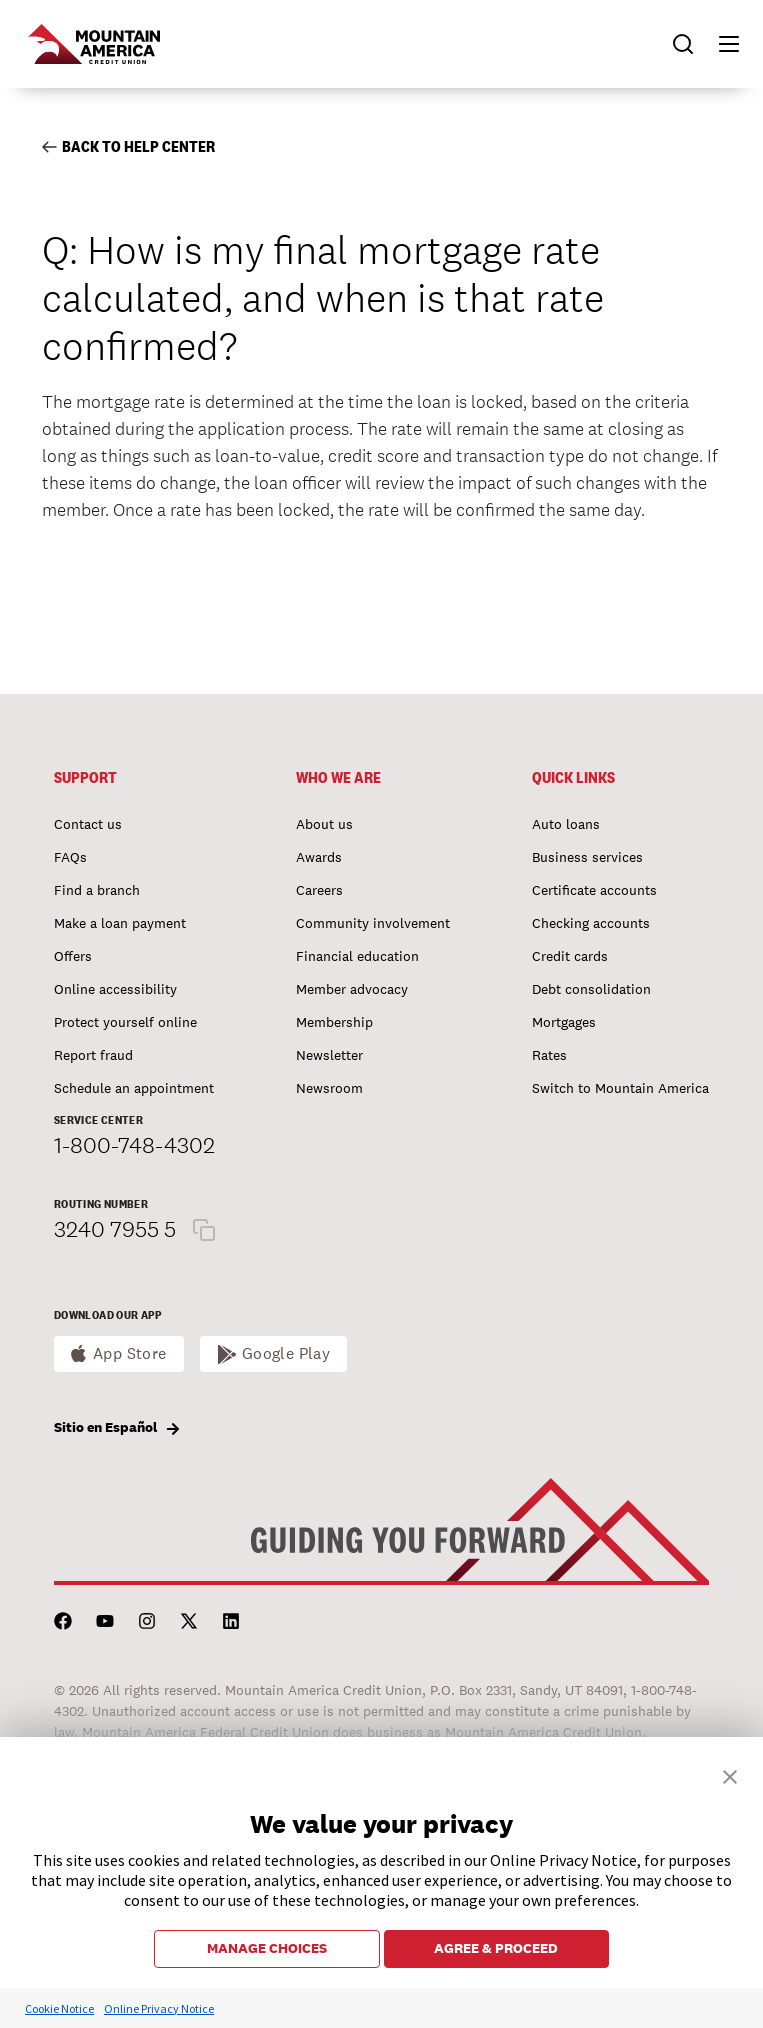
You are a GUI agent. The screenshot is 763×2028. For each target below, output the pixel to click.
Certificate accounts (594, 890)
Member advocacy (352, 989)
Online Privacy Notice (159, 2008)
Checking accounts (591, 923)
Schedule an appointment (134, 1088)
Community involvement (373, 923)
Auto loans (566, 824)
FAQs (70, 857)
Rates (549, 1055)
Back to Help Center (128, 146)
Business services (587, 857)
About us (324, 824)
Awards (319, 857)
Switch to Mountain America (620, 1088)
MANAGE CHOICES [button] (267, 1948)
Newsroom (329, 1088)
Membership (334, 1022)
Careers (319, 890)
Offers (73, 956)
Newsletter (329, 1055)
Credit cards (570, 956)
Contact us (88, 824)
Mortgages (564, 1022)
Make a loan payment (120, 923)
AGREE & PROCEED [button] (496, 1948)
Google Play (286, 1353)
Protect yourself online (125, 1022)
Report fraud (93, 1055)
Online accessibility (115, 989)
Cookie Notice (59, 2008)
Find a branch (97, 890)
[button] (720, 44)
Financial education (357, 956)
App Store (130, 1353)
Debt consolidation (591, 989)
